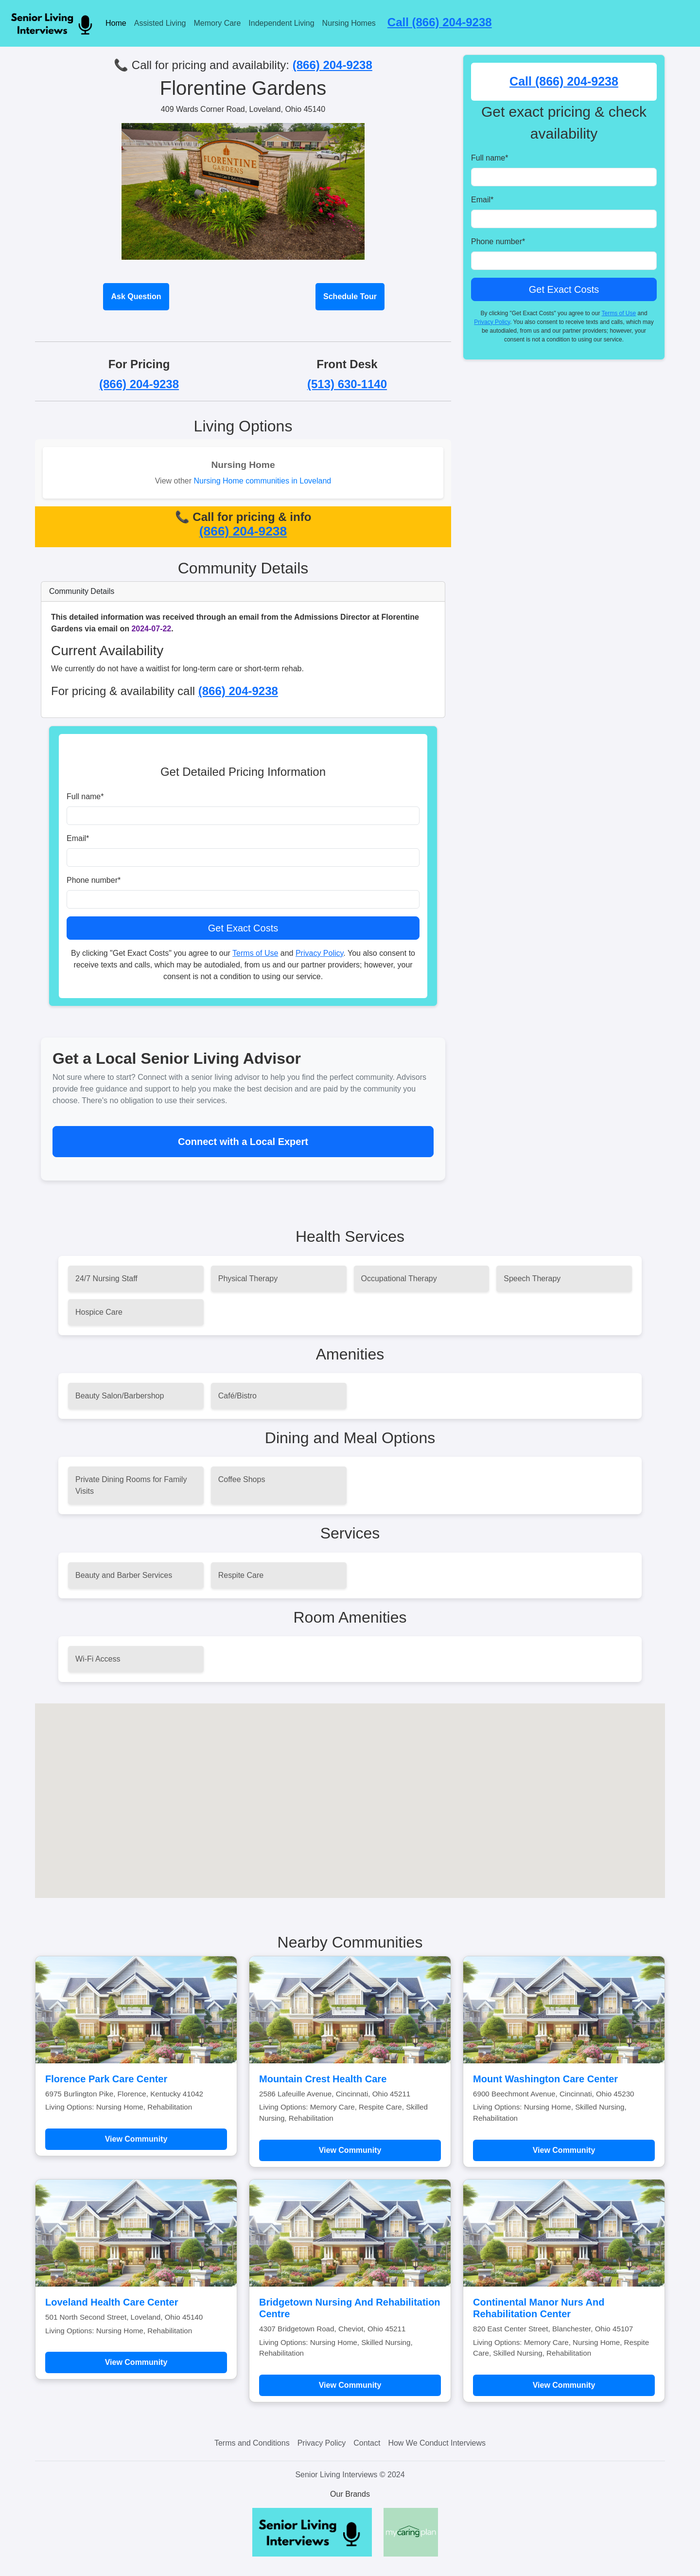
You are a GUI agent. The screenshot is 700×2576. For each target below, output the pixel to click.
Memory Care (217, 23)
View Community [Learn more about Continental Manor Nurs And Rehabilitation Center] (564, 2385)
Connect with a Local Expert (243, 1141)
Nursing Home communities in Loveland (262, 481)
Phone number (94, 880)
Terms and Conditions (252, 2443)
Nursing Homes (349, 23)
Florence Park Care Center (106, 2079)
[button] (350, 1792)
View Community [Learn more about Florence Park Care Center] (136, 2139)
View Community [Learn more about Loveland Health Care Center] (136, 2362)
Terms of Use (255, 953)
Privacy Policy (319, 953)
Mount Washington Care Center (545, 2079)
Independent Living (281, 23)
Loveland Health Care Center (111, 2302)
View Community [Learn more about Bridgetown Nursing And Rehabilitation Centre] (350, 2385)
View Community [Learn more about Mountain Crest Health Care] (350, 2150)
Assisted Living (160, 23)
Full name (85, 796)
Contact (366, 2443)
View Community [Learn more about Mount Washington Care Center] (564, 2150)
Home (115, 23)
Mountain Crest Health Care (322, 2079)
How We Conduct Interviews (437, 2443)
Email (78, 838)
